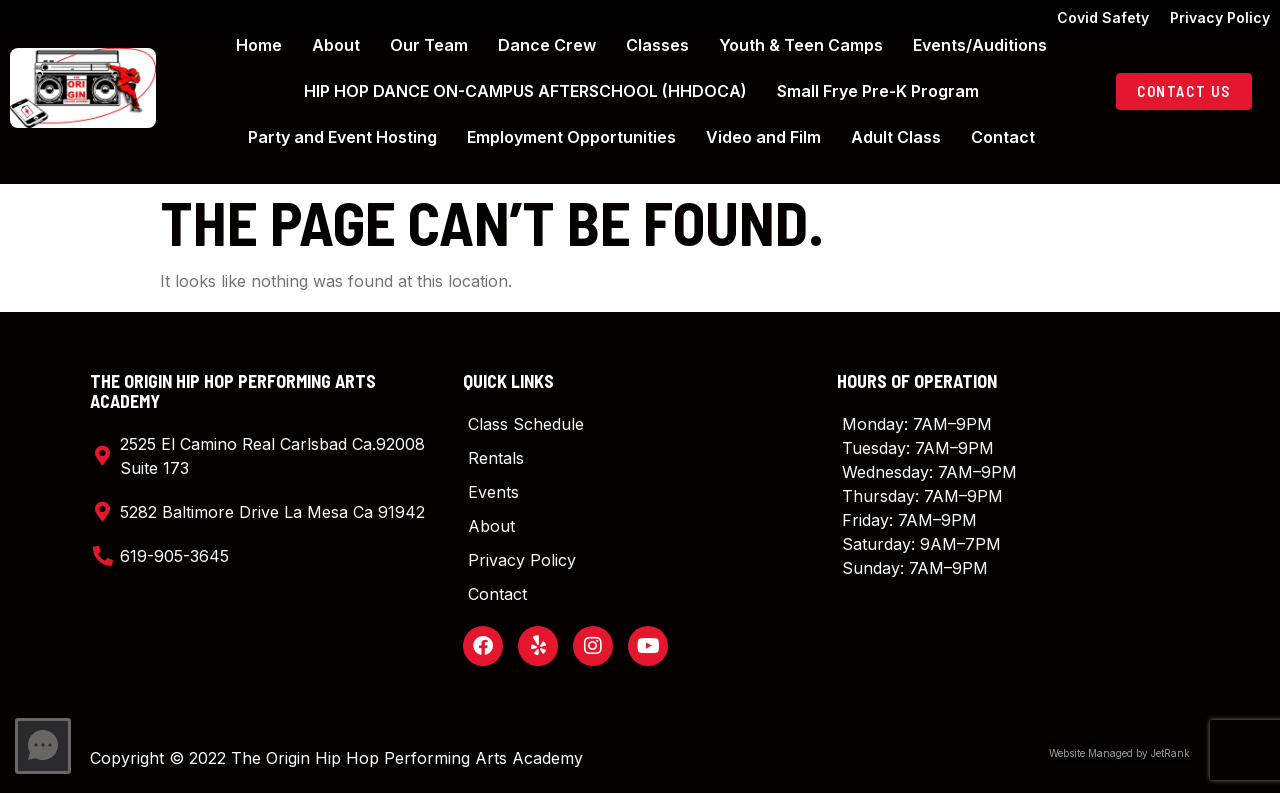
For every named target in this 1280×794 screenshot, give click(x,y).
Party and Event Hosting (342, 137)
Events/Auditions (980, 45)
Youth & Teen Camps (801, 45)
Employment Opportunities (571, 137)
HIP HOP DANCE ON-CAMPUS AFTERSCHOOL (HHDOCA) (525, 91)
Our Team (429, 45)
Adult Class (896, 137)
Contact (1003, 137)
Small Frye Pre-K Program (878, 91)
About (336, 45)
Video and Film (763, 137)
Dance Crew (547, 45)
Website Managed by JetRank (1119, 753)
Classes (657, 45)
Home (259, 45)
